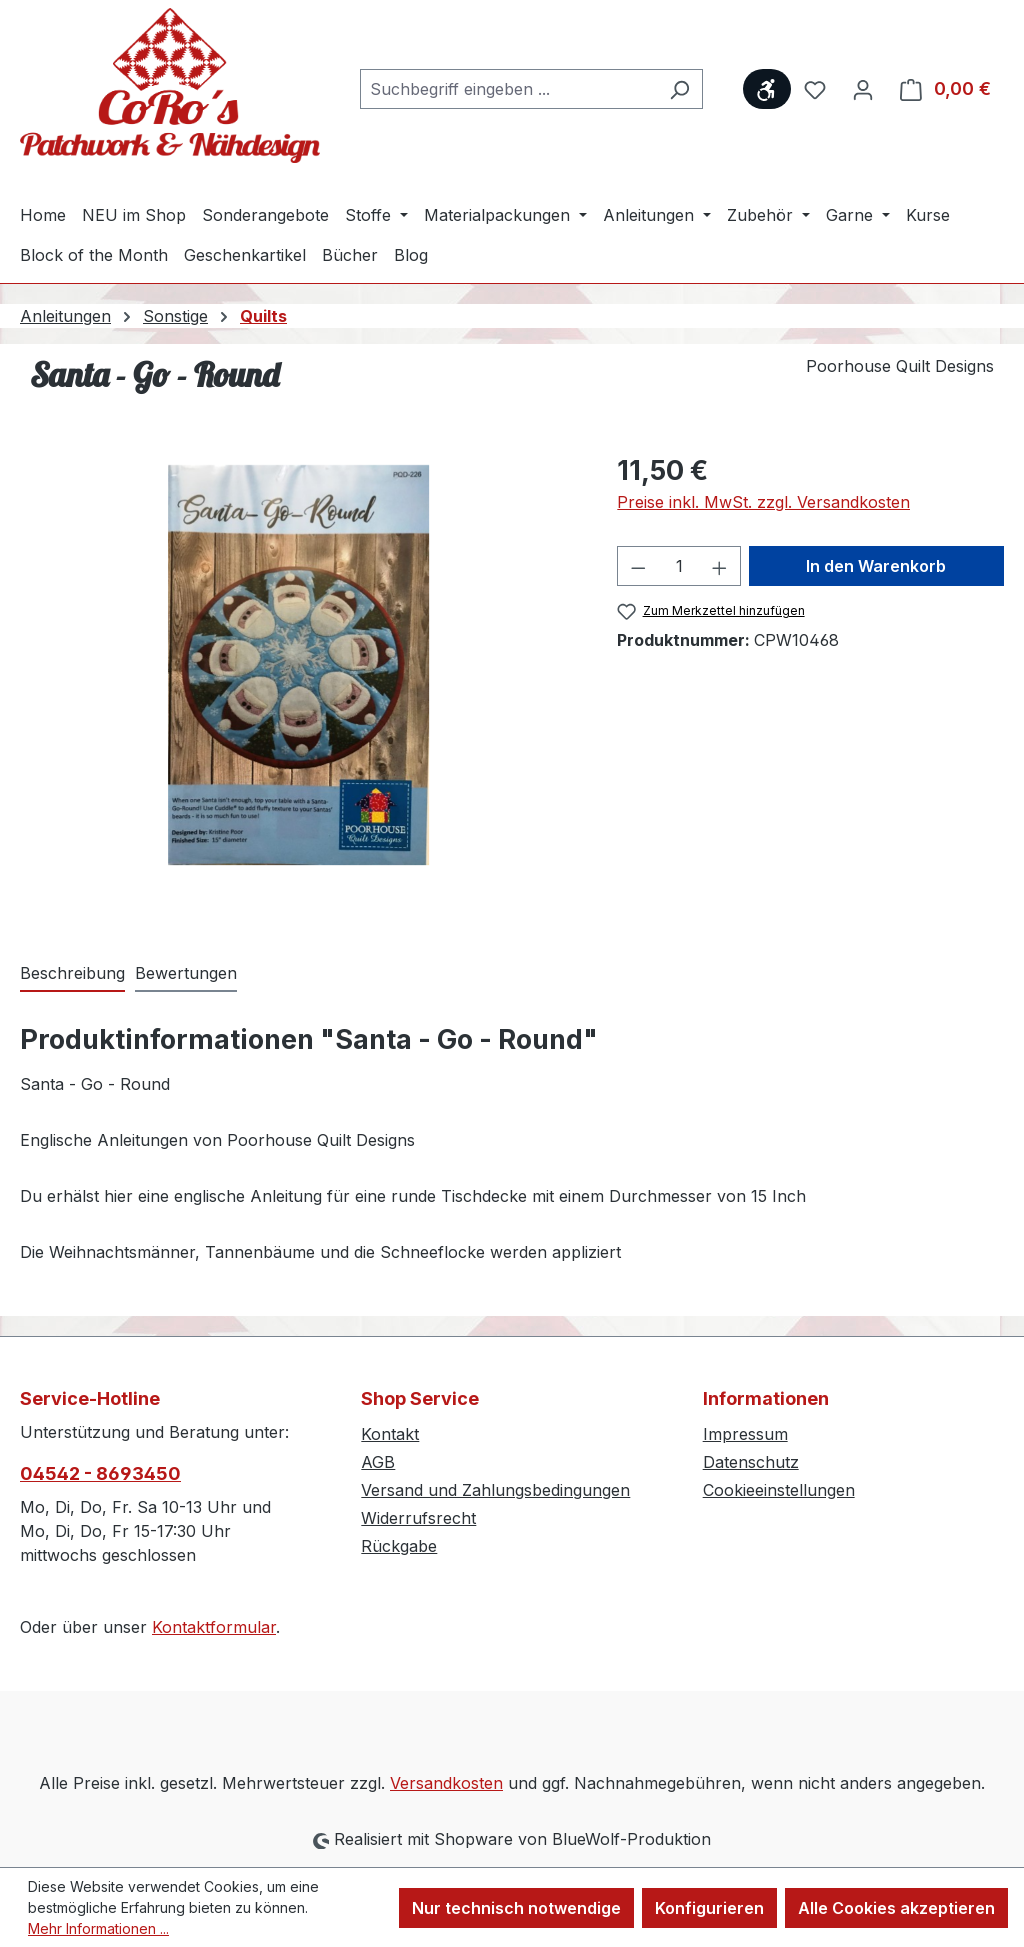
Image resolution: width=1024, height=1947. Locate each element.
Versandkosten (446, 1783)
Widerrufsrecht (418, 1518)
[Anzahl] (679, 566)
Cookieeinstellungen (779, 1490)
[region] (298, 665)
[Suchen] (679, 89)
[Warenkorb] (945, 89)
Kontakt (390, 1434)
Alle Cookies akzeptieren (896, 1908)
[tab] (72, 974)
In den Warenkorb (876, 566)
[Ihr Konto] (863, 89)
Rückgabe (399, 1546)
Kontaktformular (214, 1627)
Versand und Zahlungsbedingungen (495, 1490)
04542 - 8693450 (100, 1473)
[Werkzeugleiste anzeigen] (767, 89)
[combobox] (508, 89)
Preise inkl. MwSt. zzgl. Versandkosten (763, 502)
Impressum (745, 1434)
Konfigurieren (709, 1908)
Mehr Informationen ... (98, 1928)
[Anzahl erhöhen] (720, 566)
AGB (378, 1462)
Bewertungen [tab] (186, 973)
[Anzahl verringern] (638, 566)
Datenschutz (751, 1462)
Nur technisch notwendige (516, 1908)
